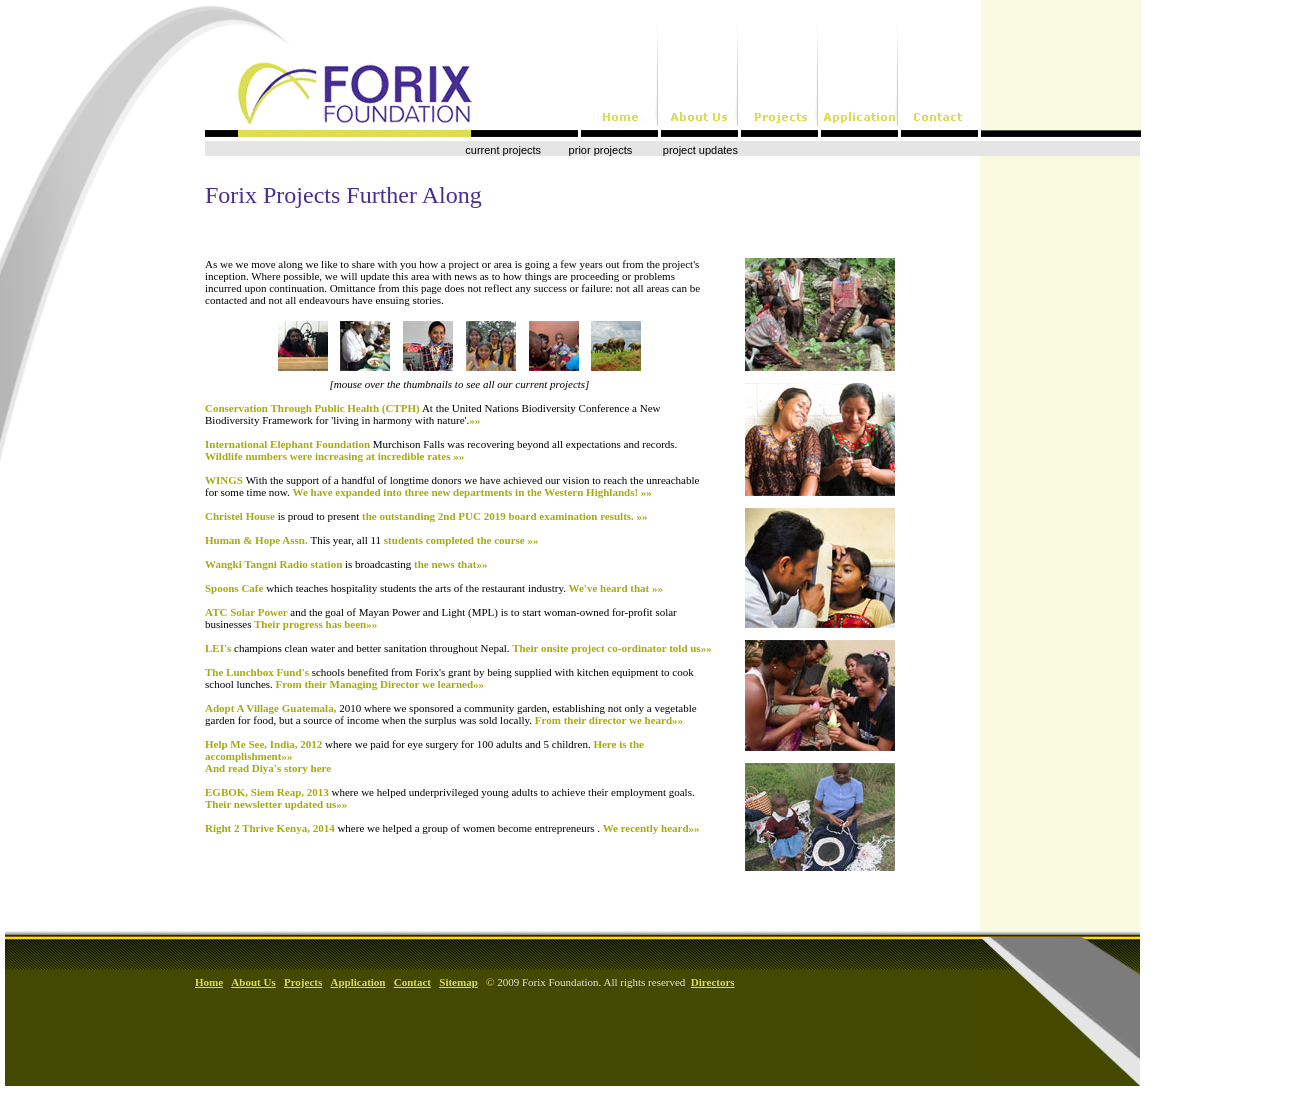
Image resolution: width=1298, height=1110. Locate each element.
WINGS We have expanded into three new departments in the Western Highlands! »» (452, 486)
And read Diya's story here (268, 768)
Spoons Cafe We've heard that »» (434, 588)
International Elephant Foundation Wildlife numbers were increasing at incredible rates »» (441, 450)
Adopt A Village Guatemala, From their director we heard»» (451, 714)
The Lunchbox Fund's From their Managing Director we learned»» (449, 678)
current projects (503, 150)
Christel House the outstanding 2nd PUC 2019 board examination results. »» (426, 516)
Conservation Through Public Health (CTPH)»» (432, 414)
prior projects (601, 150)
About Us (253, 982)
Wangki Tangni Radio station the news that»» (346, 564)
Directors (713, 982)
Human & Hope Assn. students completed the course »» (371, 540)
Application (357, 982)
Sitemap (458, 982)
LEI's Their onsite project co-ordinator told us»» (458, 648)
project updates (699, 150)
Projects (303, 982)
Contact (412, 982)
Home (209, 982)
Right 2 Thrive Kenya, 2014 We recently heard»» (452, 828)
